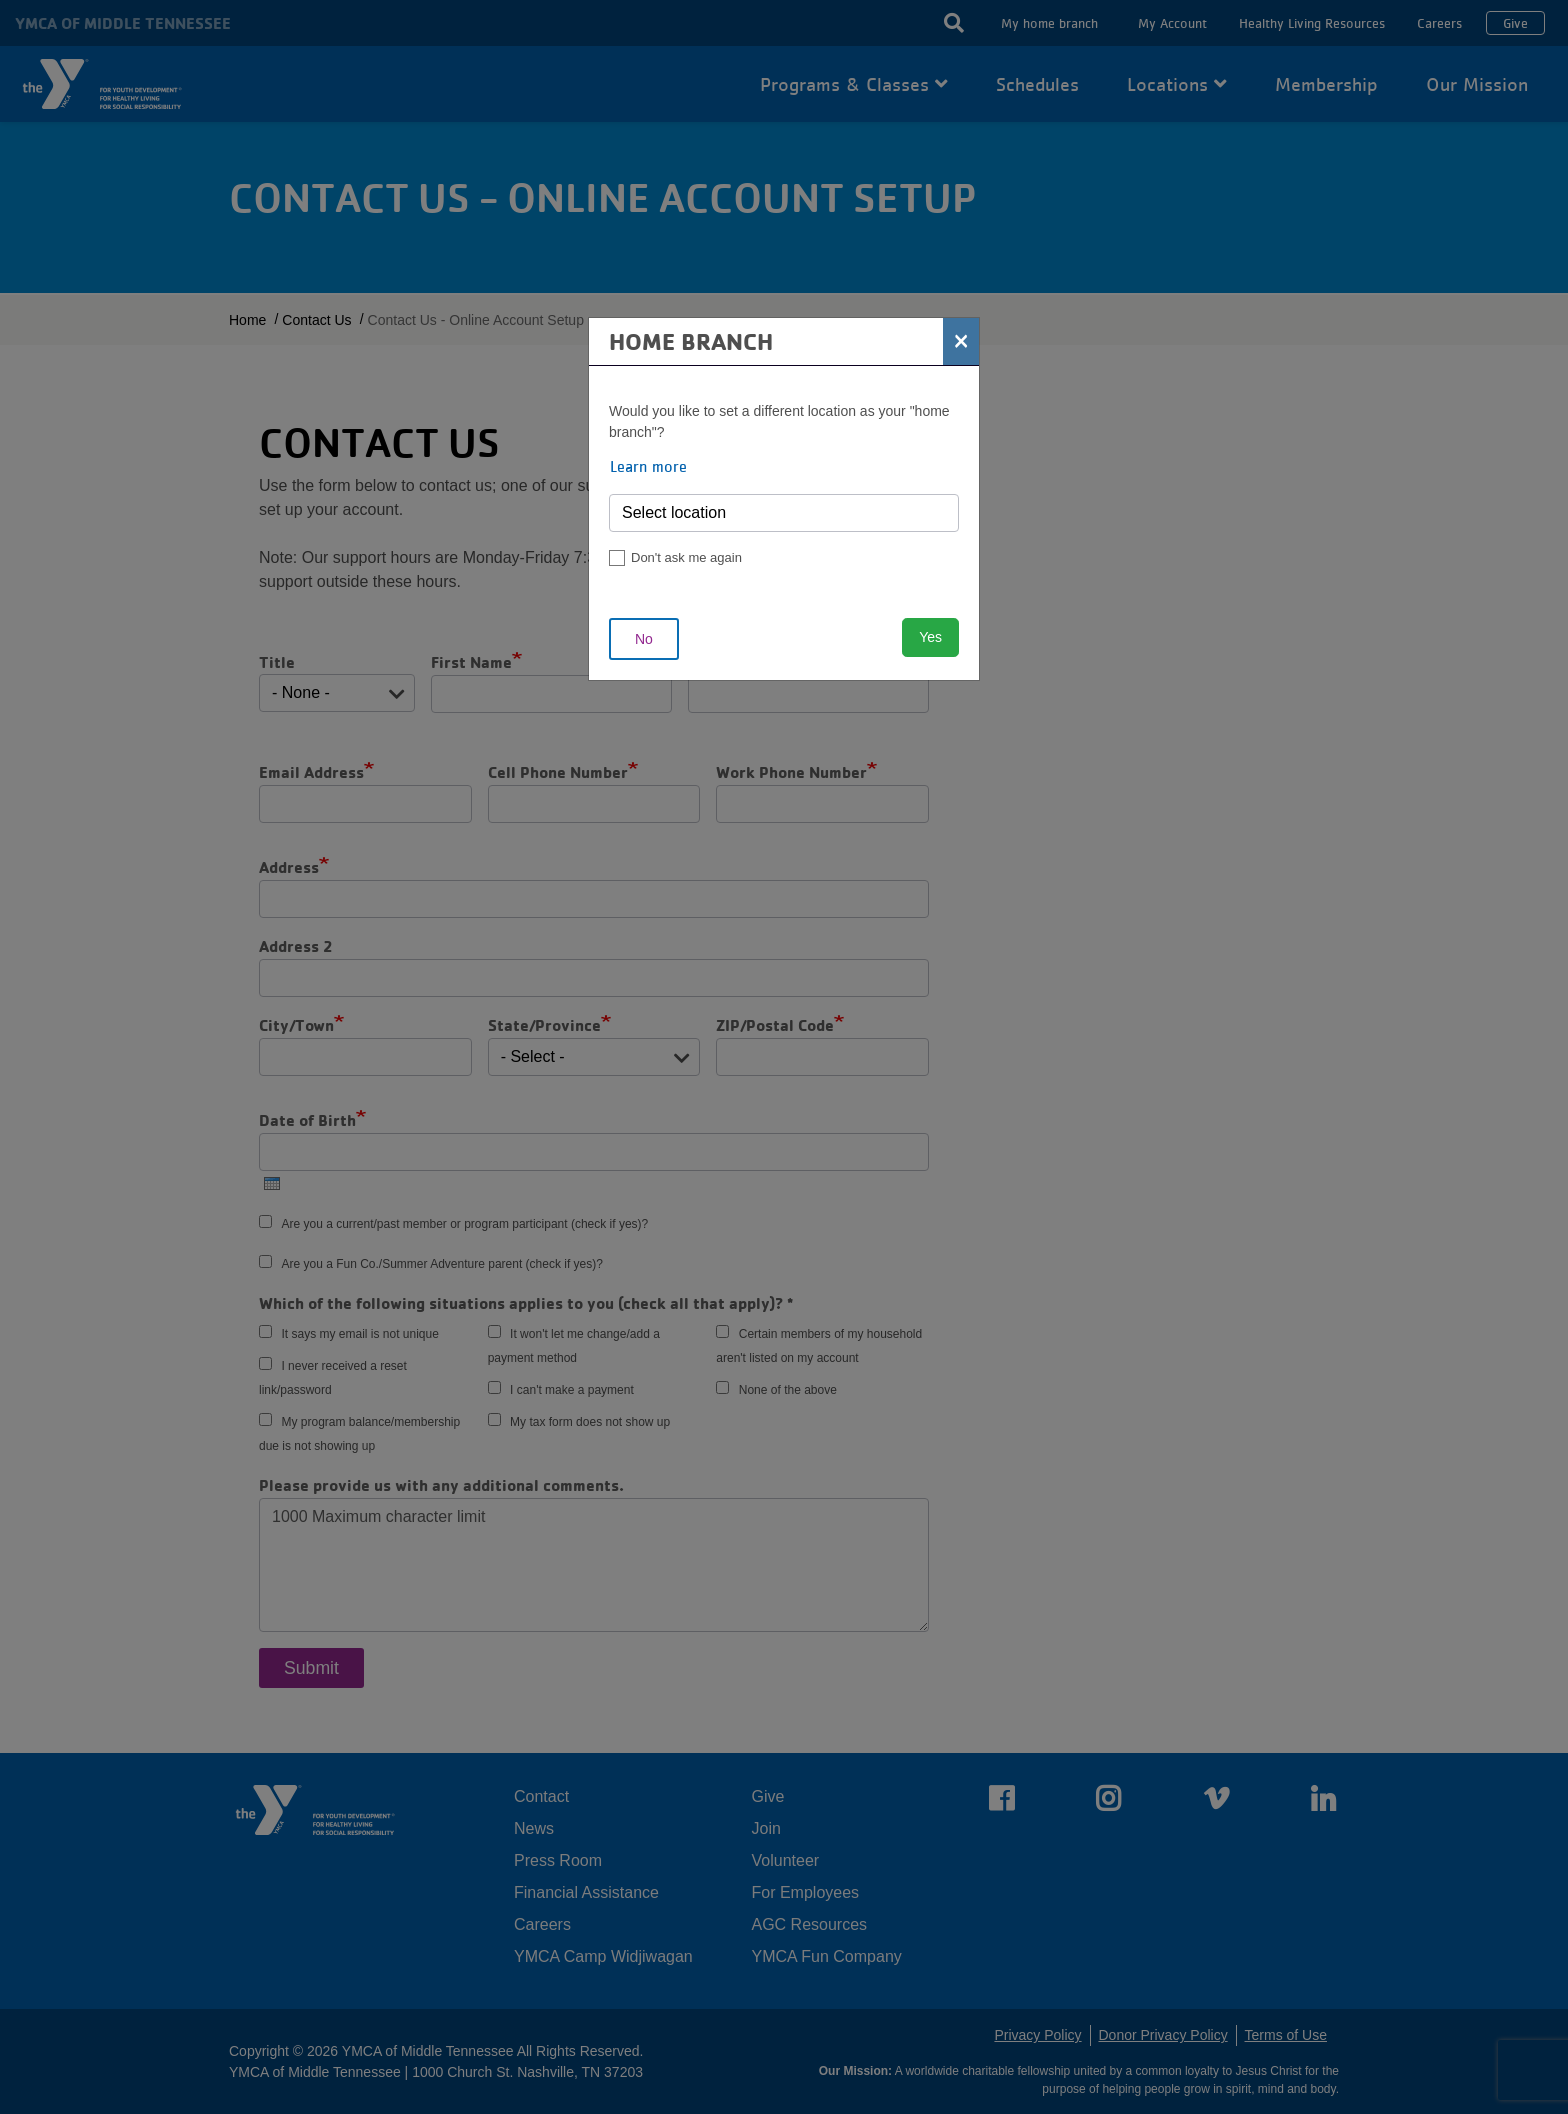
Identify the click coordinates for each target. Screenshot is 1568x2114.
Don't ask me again (686, 557)
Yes (930, 637)
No (644, 639)
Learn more (648, 466)
